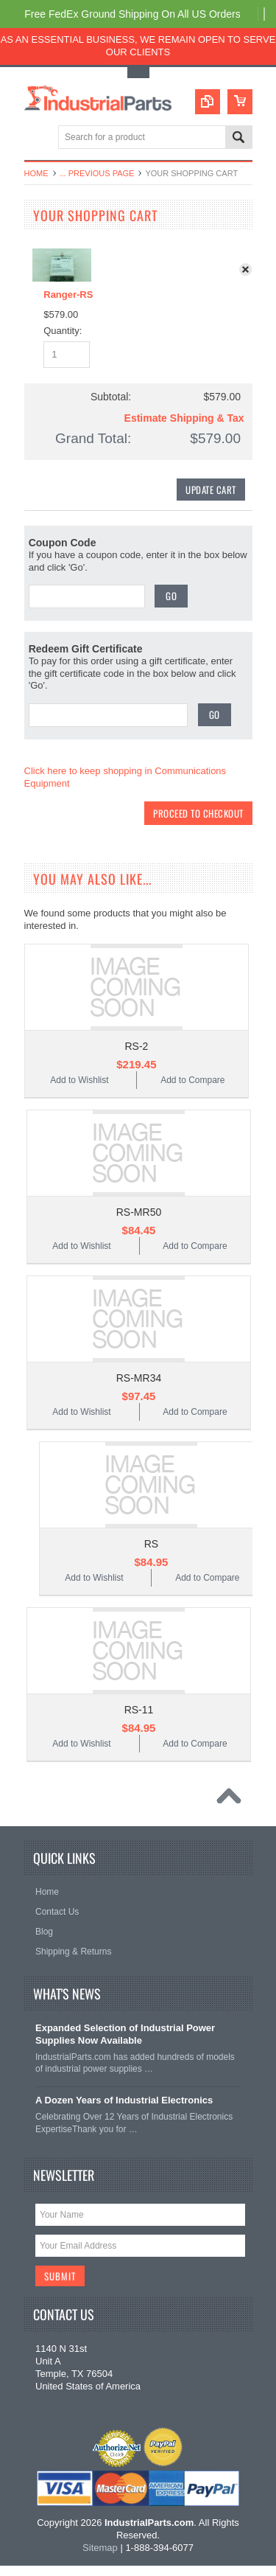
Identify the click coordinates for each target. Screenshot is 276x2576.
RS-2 (136, 1053)
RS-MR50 (138, 1219)
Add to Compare (192, 1087)
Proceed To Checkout (198, 818)
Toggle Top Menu (138, 72)
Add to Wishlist (79, 1087)
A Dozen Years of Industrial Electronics (124, 2108)
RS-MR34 (138, 1385)
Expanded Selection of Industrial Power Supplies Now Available (125, 2041)
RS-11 (139, 1717)
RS (151, 1551)
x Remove (249, 273)
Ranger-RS (68, 294)
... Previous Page (97, 173)
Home (36, 173)
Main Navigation (37, 138)
